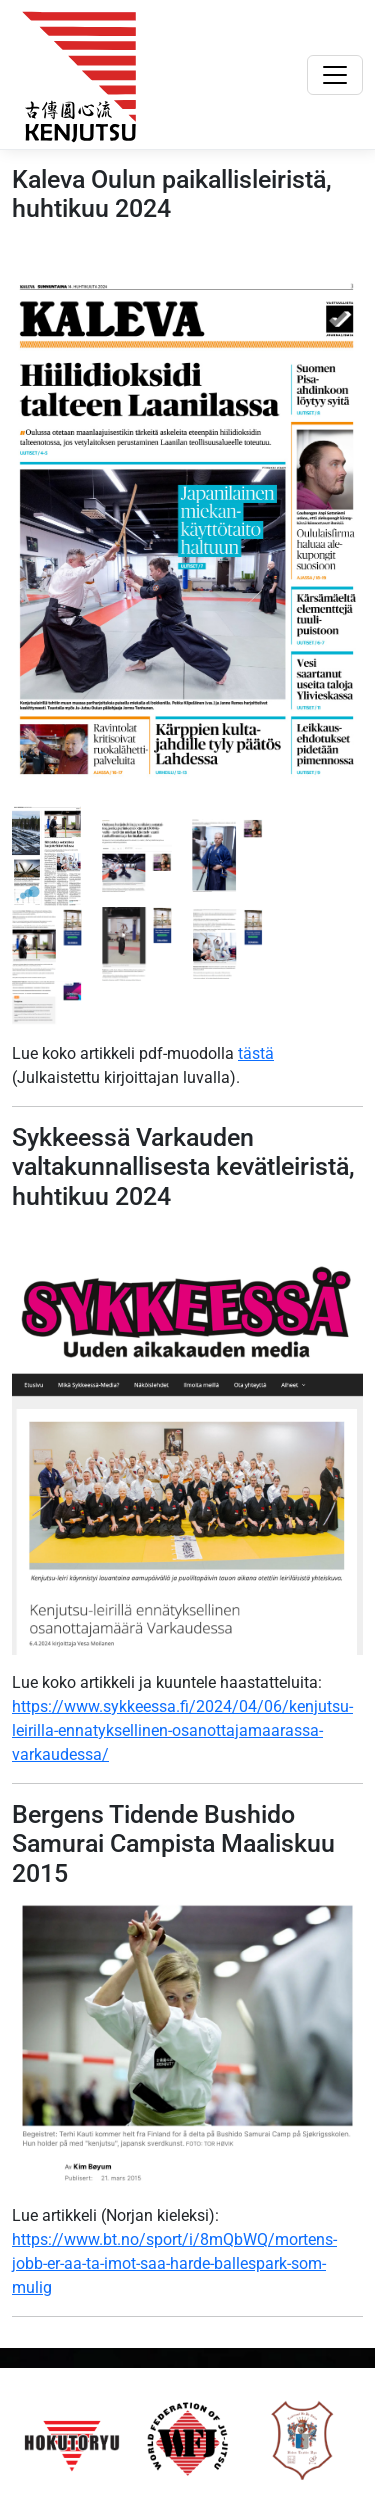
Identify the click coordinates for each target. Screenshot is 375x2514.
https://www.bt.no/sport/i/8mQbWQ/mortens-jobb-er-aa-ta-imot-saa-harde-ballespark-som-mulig (174, 2263)
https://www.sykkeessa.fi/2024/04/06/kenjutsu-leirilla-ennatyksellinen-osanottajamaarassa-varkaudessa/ (182, 1730)
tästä (256, 1053)
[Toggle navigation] (335, 75)
